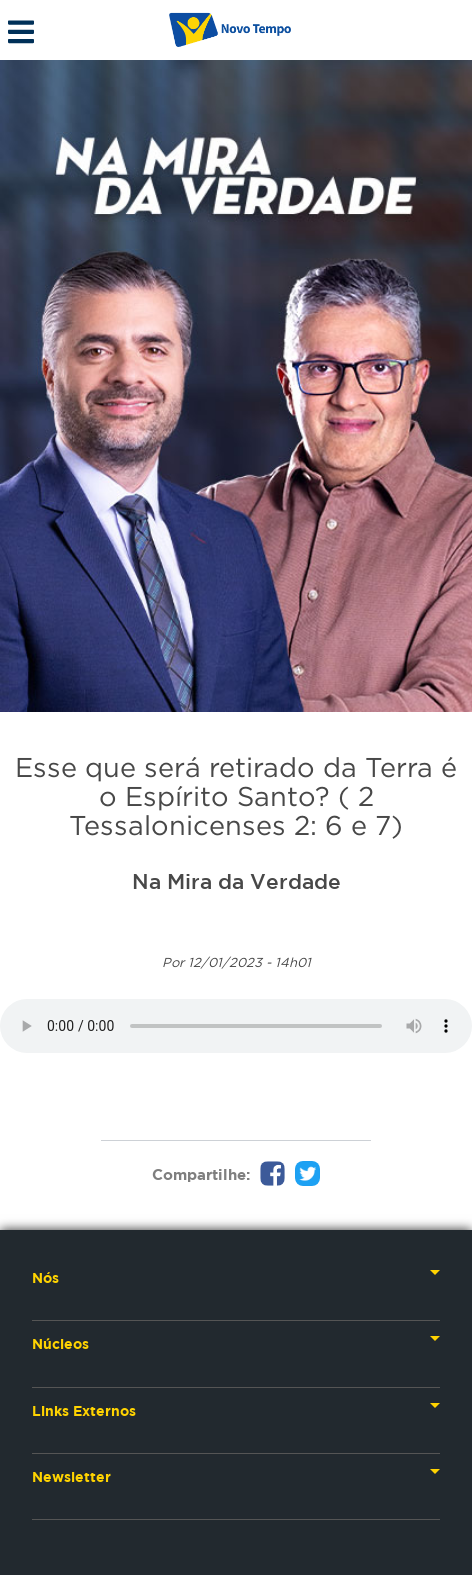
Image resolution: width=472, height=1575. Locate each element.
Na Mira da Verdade (236, 881)
